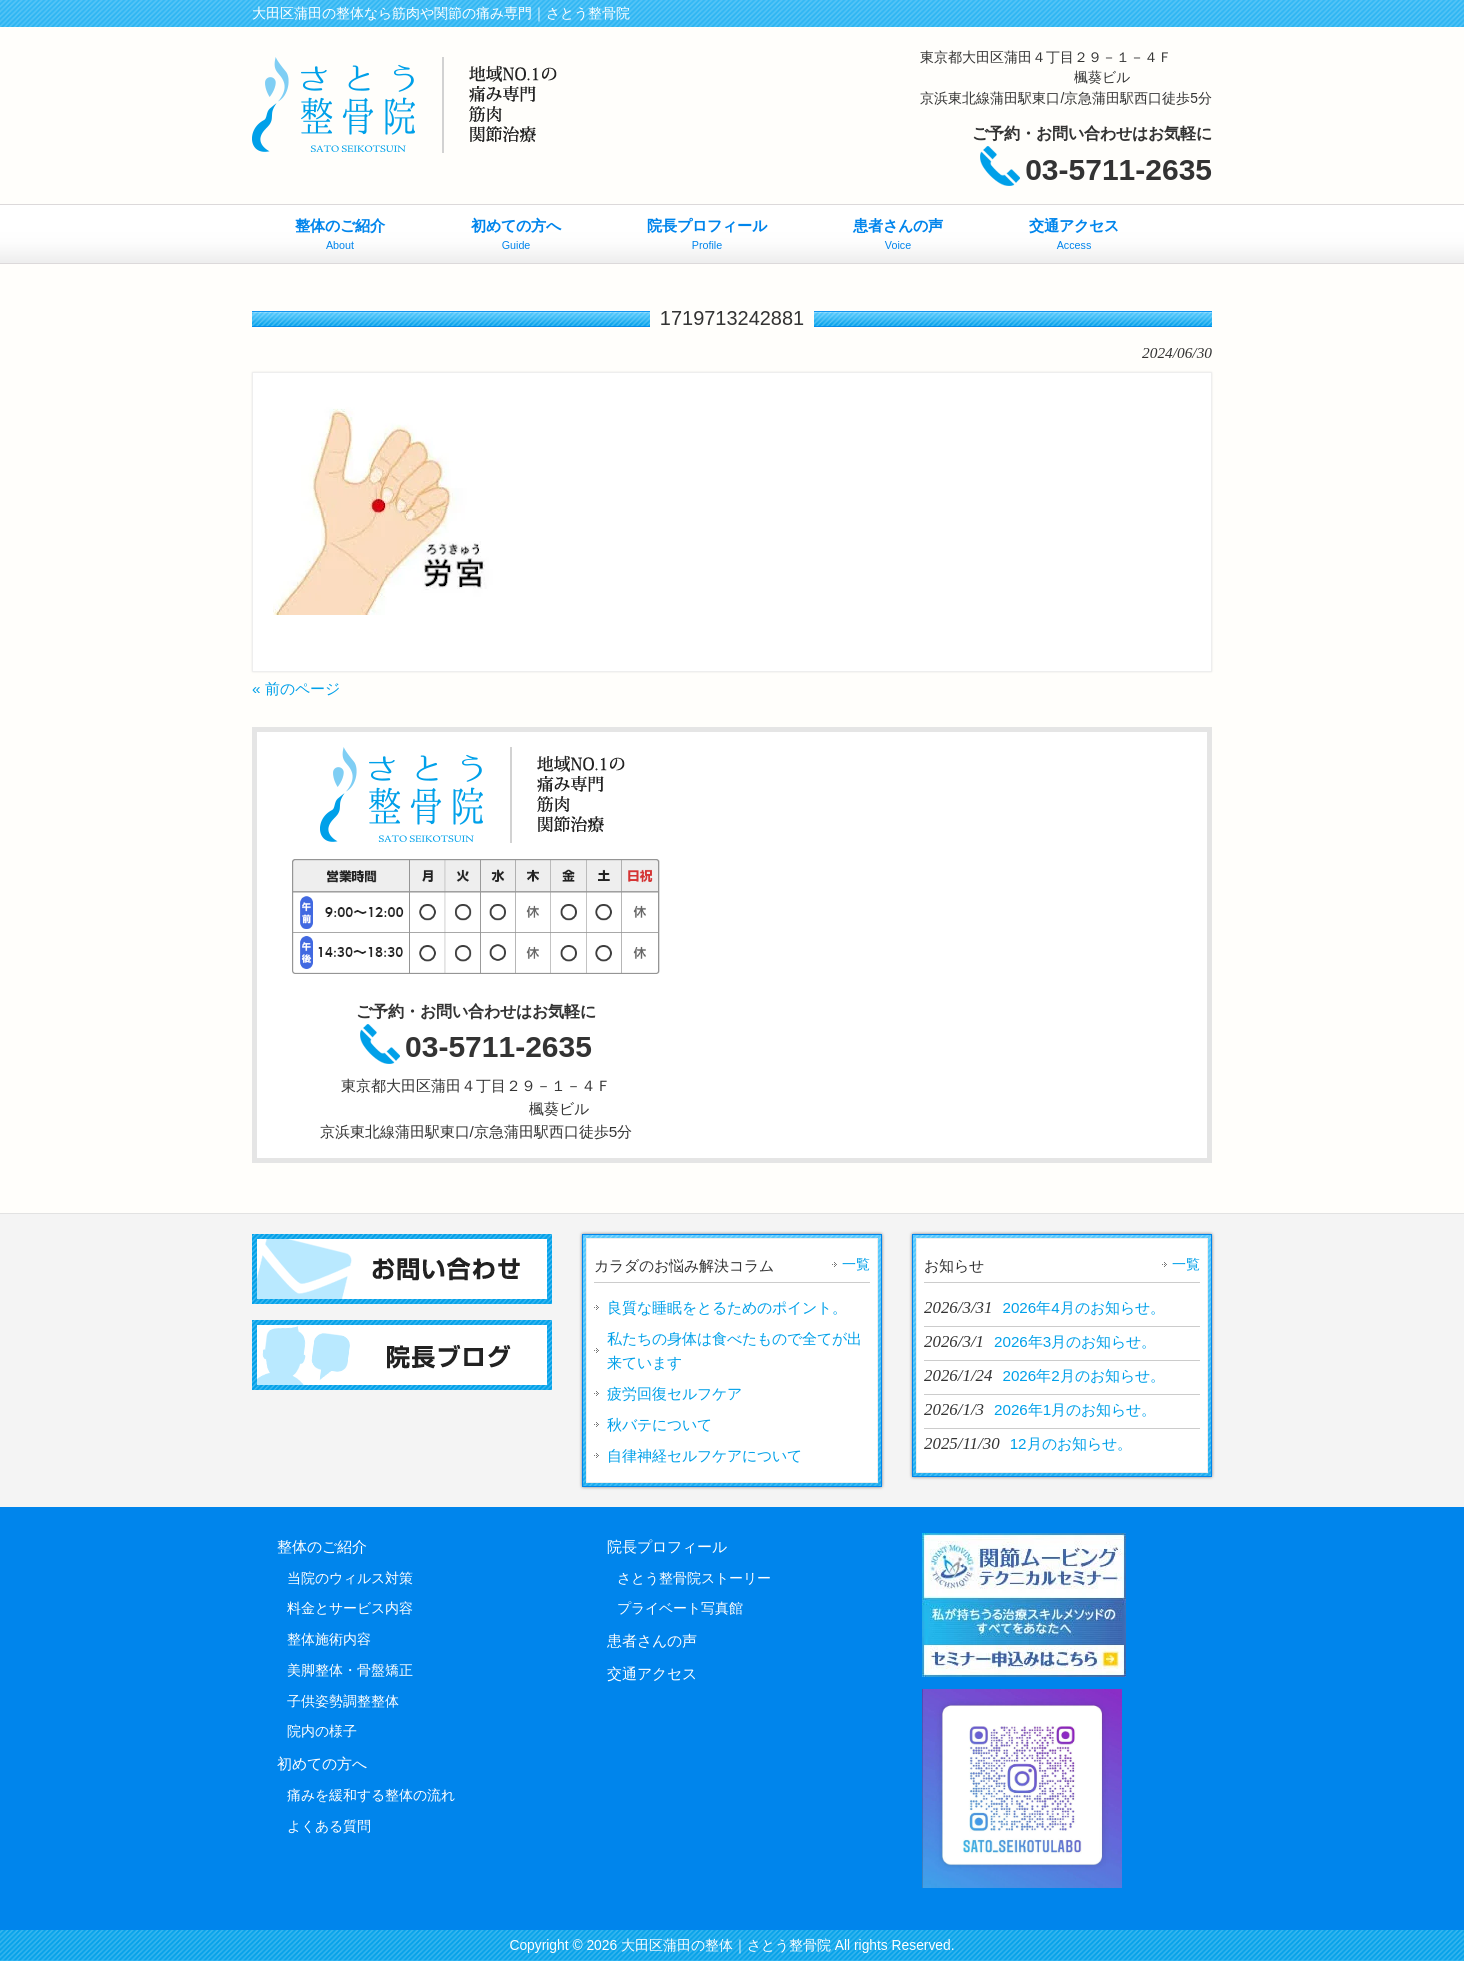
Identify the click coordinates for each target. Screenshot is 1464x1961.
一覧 (856, 1264)
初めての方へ (322, 1763)
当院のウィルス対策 (350, 1578)
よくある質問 (329, 1826)
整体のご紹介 (322, 1546)
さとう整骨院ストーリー (694, 1578)
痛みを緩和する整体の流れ (371, 1795)
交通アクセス (652, 1673)
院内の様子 (322, 1731)
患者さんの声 (652, 1640)
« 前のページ (296, 688)
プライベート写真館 (680, 1608)
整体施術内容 (329, 1639)
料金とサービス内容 (350, 1608)
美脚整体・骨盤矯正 (350, 1670)
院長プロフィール (667, 1546)
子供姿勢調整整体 (343, 1701)
